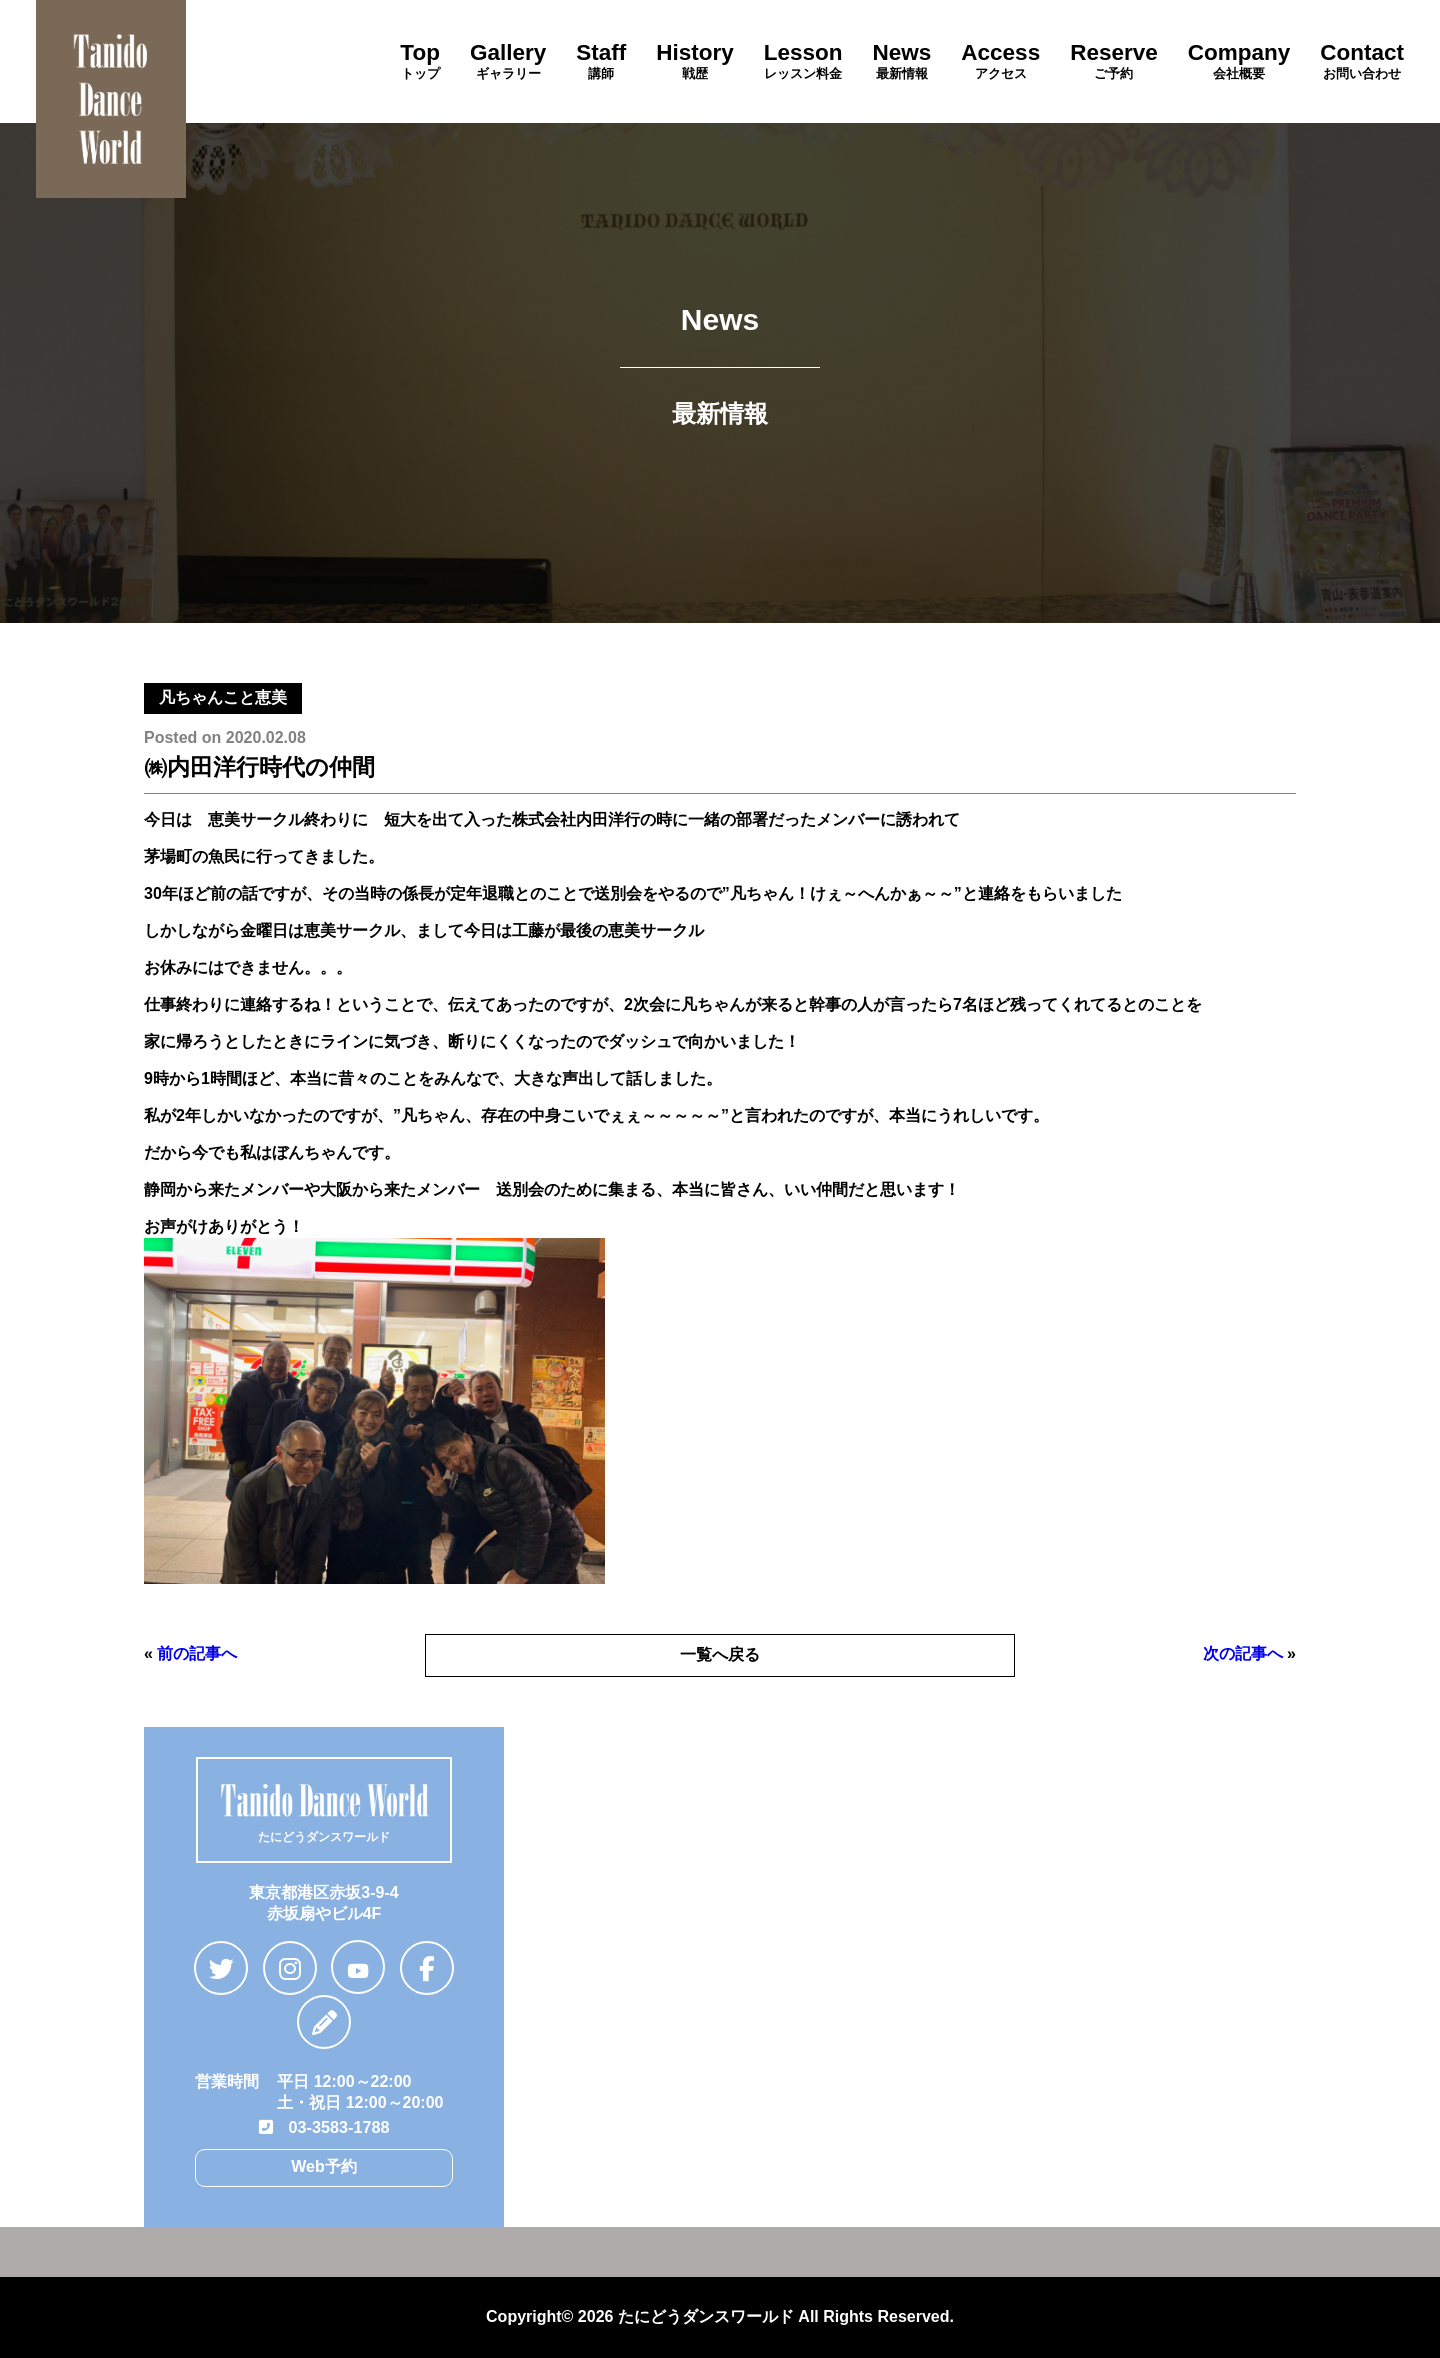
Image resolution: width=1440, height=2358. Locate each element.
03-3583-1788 (324, 2126)
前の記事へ (197, 1653)
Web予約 (323, 2165)
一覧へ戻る (720, 1654)
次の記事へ (1243, 1653)
